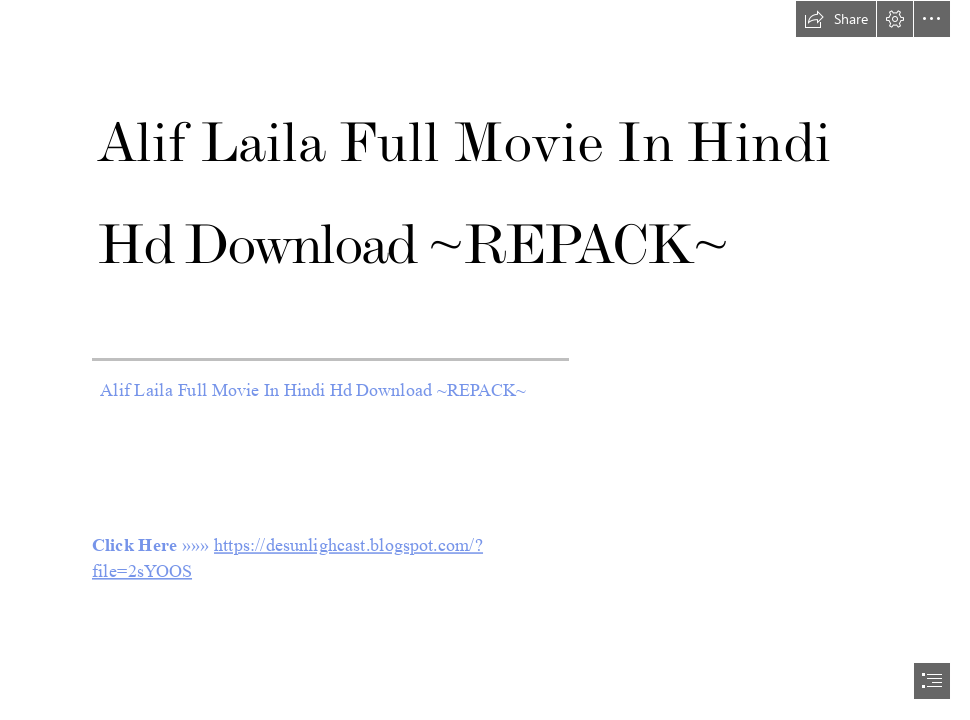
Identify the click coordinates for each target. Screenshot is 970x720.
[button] (836, 19)
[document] (485, 360)
